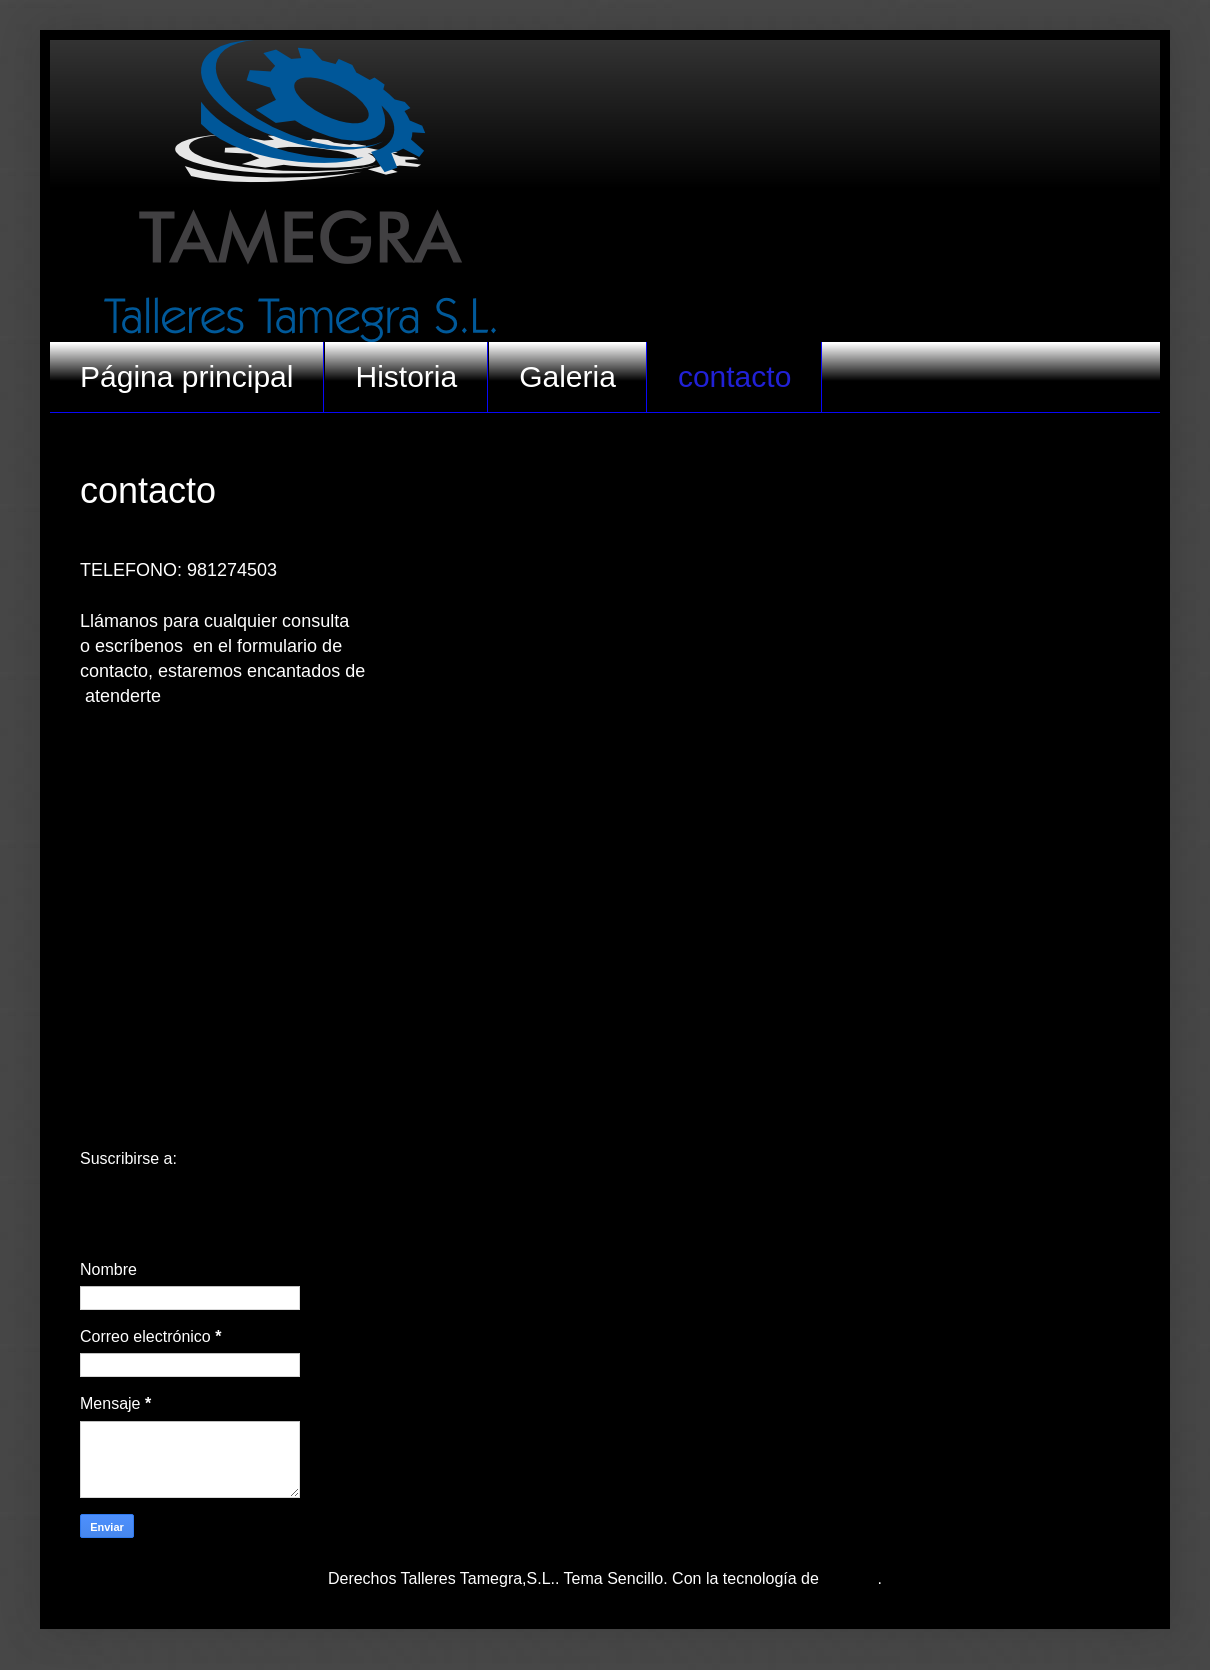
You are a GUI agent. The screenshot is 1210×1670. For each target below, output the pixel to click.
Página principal (186, 376)
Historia (406, 376)
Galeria (567, 376)
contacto (734, 376)
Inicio (604, 1120)
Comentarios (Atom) (252, 1158)
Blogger (850, 1578)
